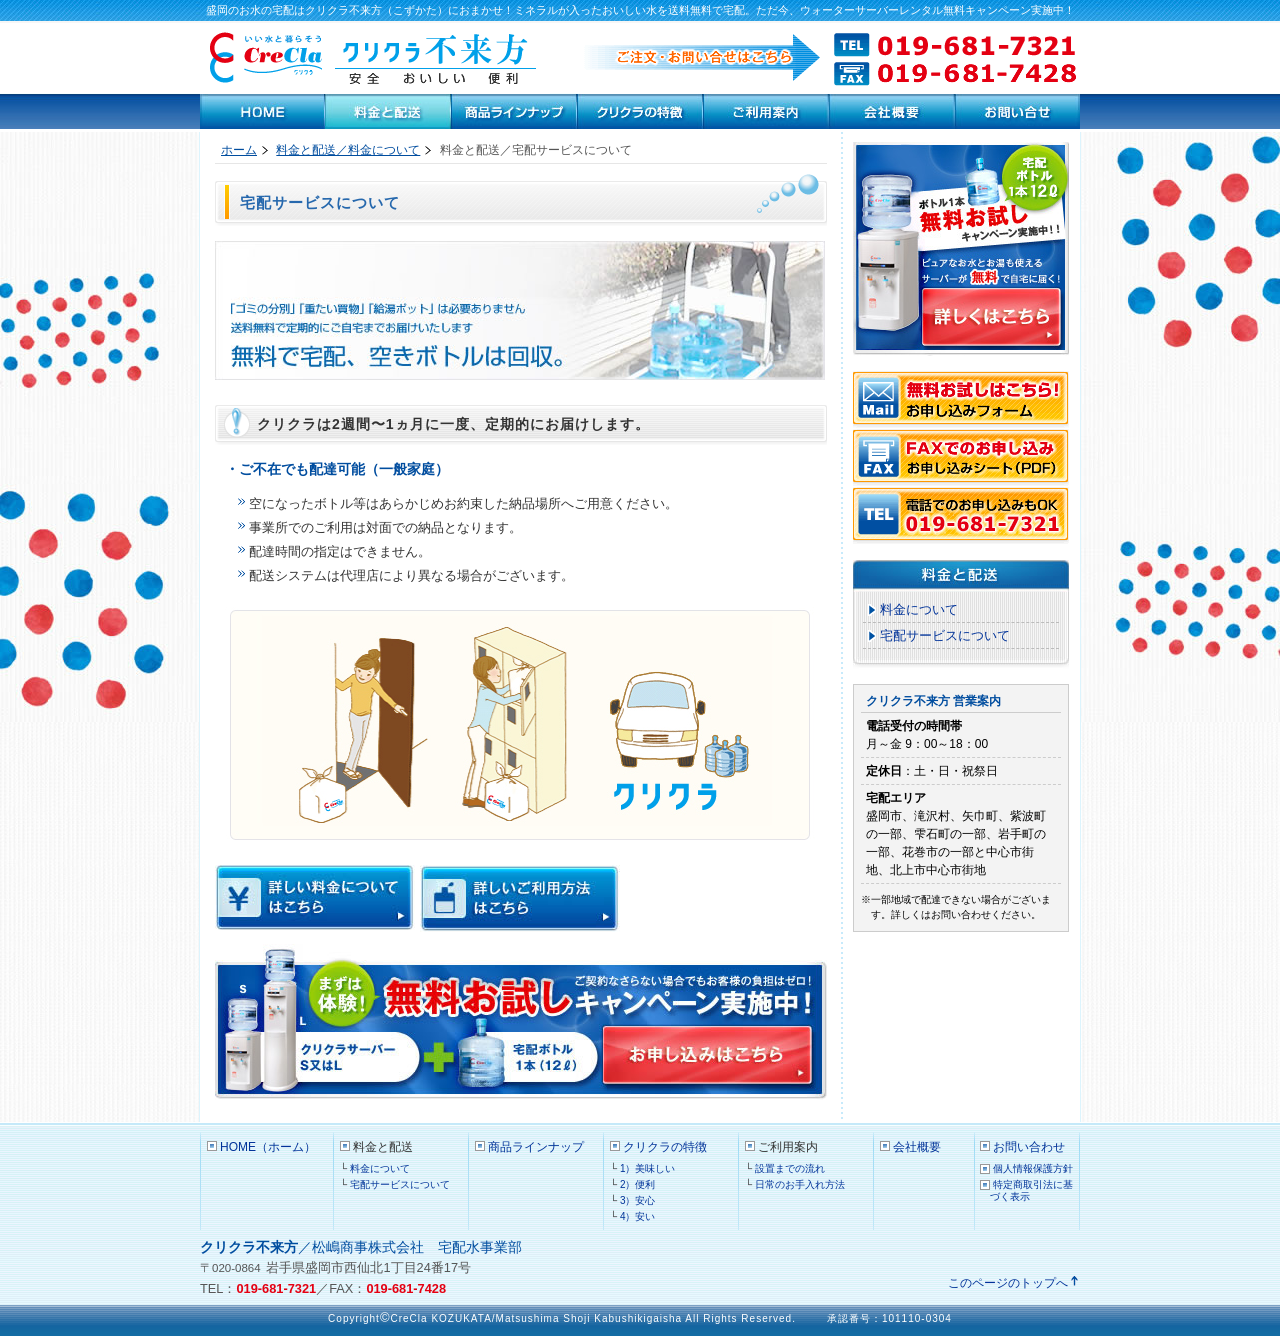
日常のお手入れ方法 (800, 1184)
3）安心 (638, 1200)
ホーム (239, 150)
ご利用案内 (766, 111)
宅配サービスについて (945, 635)
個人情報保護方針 (1033, 1168)
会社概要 (917, 1147)
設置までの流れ (790, 1168)
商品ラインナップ (514, 111)
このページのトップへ (1008, 1283)
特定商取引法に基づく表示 (1031, 1190)
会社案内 (892, 111)
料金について (919, 609)
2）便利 (638, 1184)
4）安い (638, 1216)
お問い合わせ (1017, 111)
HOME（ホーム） (262, 111)
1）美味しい (648, 1168)
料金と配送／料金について (348, 150)
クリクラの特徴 (640, 111)
